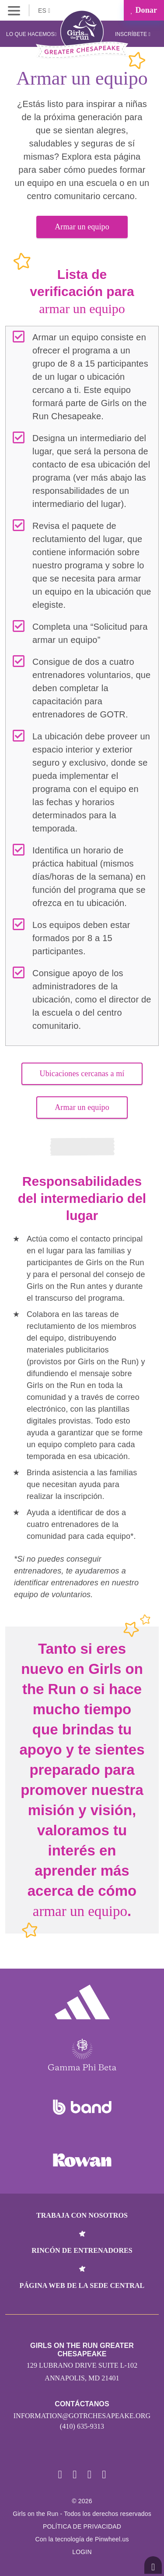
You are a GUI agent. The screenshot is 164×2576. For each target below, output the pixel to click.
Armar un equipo (82, 226)
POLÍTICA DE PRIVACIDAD (82, 2526)
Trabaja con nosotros (82, 2215)
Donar (144, 10)
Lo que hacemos (31, 34)
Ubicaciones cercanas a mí (82, 1073)
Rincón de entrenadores (82, 2250)
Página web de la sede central (82, 2285)
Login (82, 2551)
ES (44, 10)
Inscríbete (132, 34)
